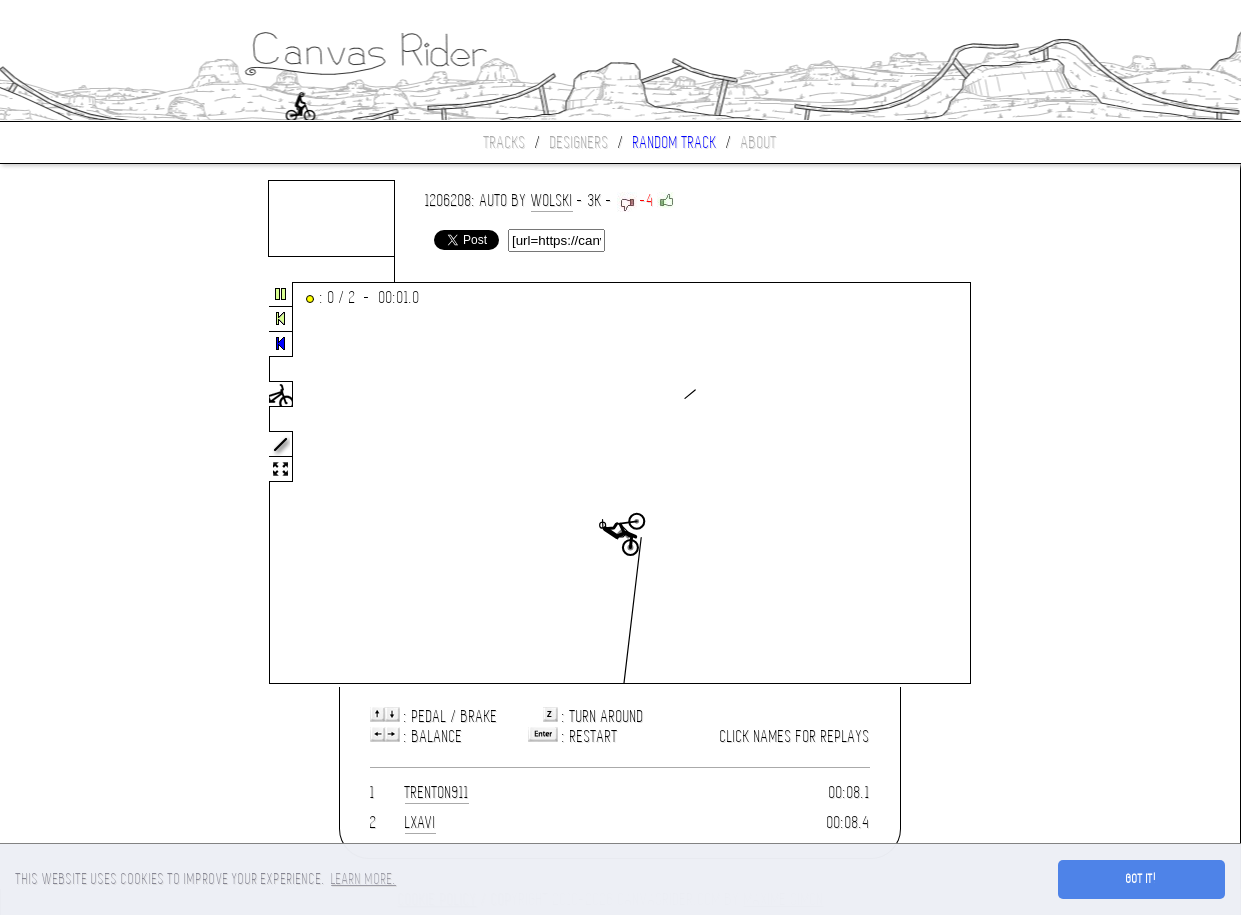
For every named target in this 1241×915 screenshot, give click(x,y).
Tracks (505, 142)
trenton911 (437, 792)
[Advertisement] (84, 484)
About (759, 142)
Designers (579, 142)
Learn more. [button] (363, 879)
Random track (675, 142)
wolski (552, 200)
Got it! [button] (1141, 879)
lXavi (420, 822)
